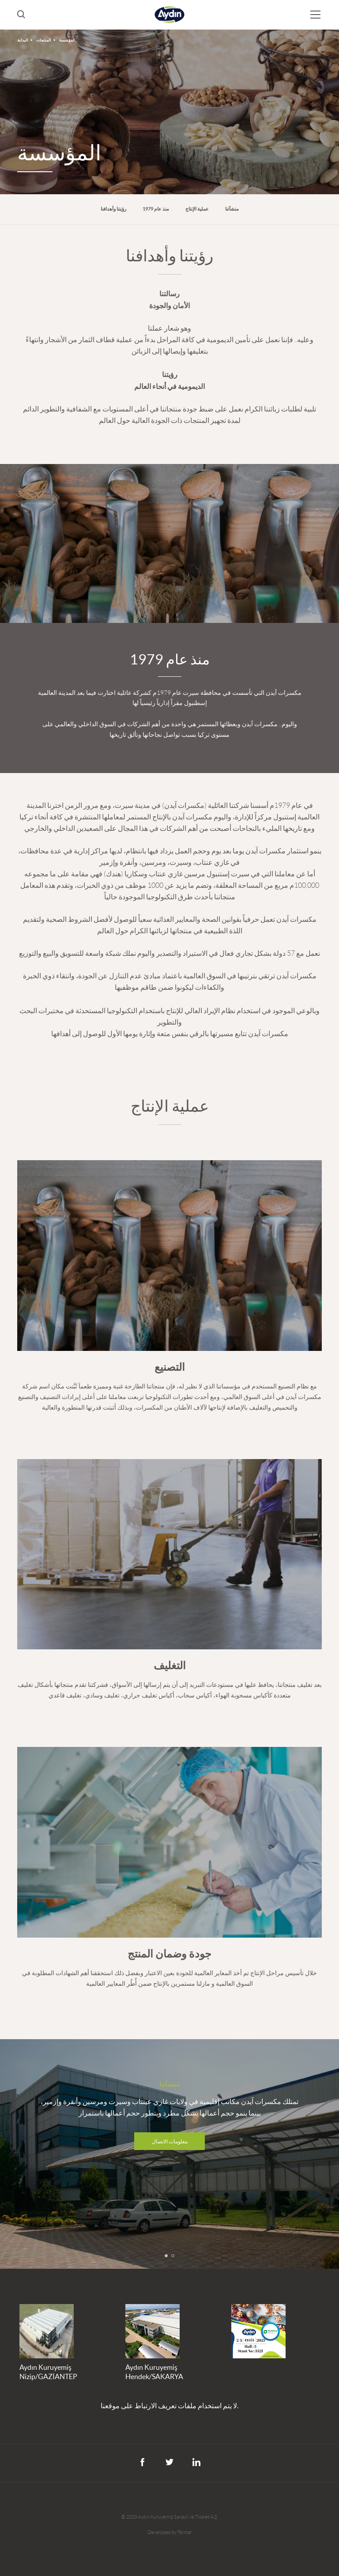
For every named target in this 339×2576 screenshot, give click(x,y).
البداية (22, 40)
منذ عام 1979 (156, 208)
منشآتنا (232, 208)
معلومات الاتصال (170, 2141)
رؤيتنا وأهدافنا (113, 208)
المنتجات (43, 40)
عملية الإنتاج (197, 208)
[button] (166, 2255)
